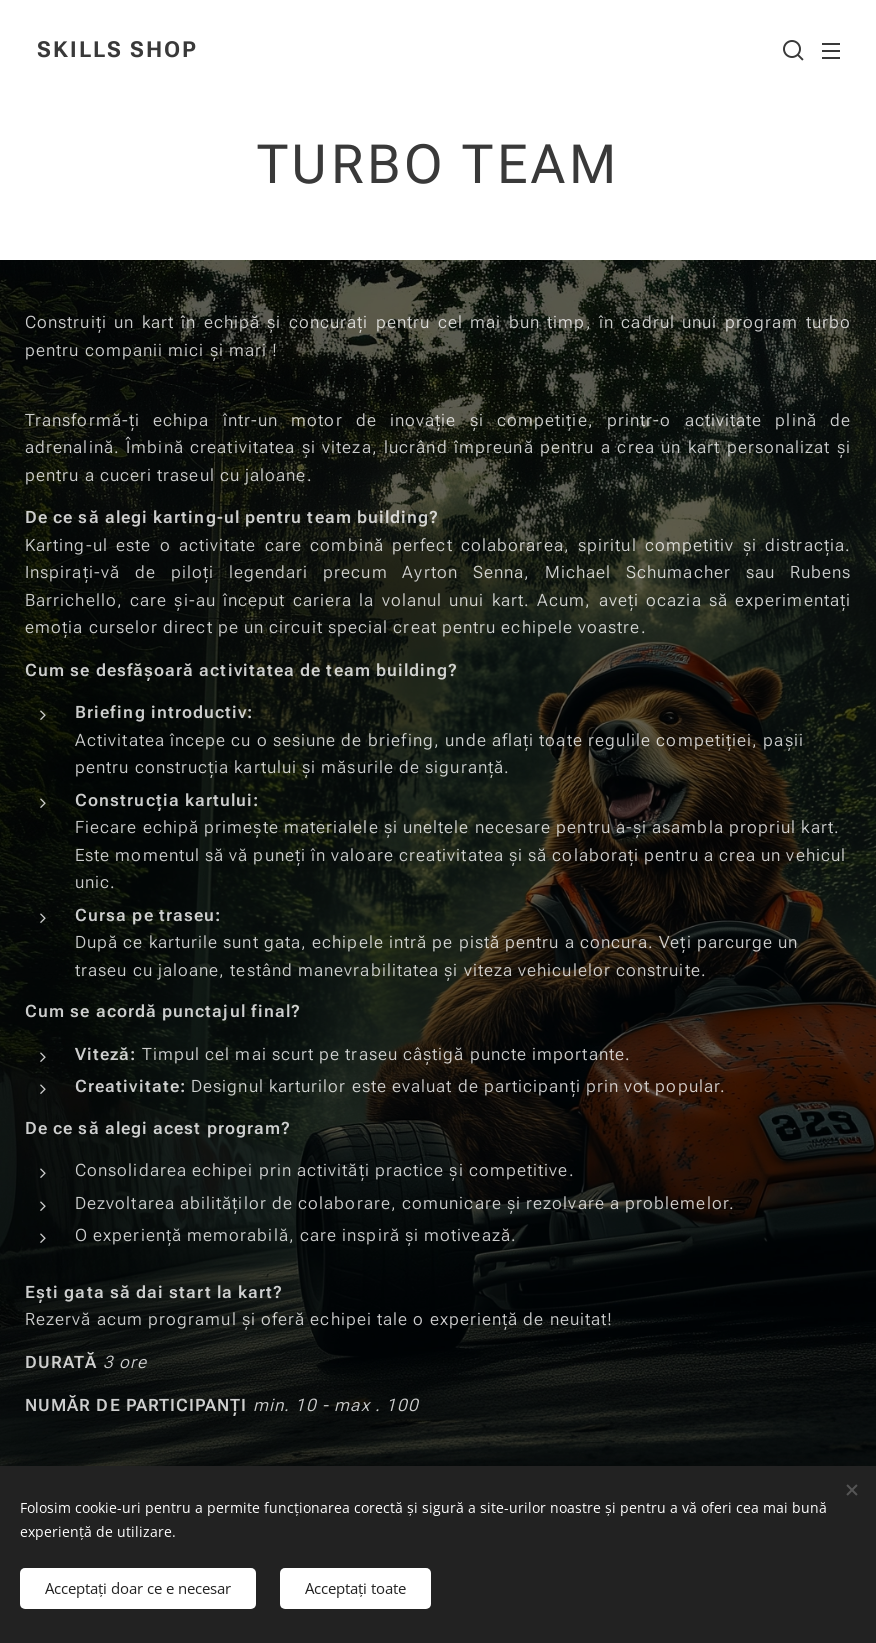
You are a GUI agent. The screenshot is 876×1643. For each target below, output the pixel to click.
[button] (791, 50)
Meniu (831, 51)
